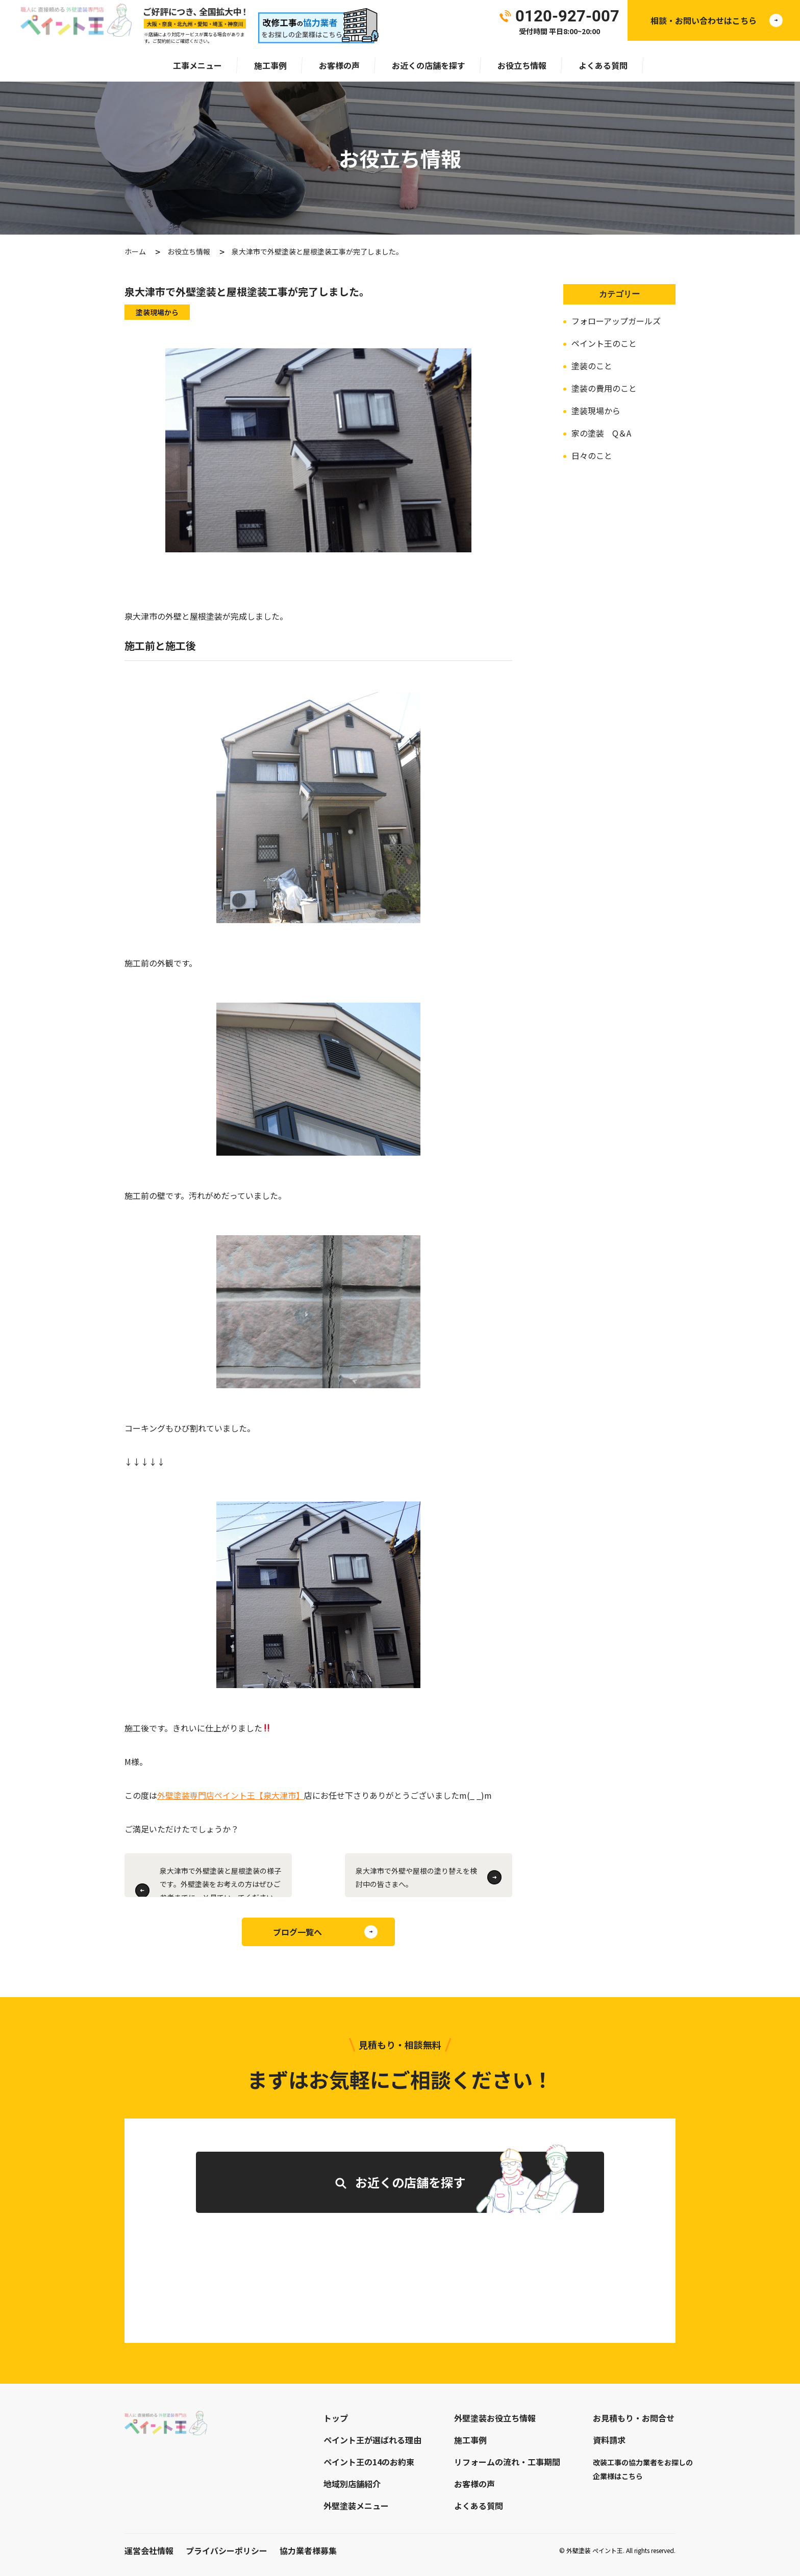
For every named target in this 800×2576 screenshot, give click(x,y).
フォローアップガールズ (616, 321)
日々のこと (591, 455)
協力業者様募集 (308, 2550)
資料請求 (609, 2440)
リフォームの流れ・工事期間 (507, 2462)
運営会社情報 (148, 2550)
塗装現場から (595, 410)
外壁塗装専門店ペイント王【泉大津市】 (230, 1795)
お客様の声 (339, 65)
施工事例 (270, 65)
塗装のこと (591, 366)
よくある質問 (603, 65)
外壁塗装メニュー (356, 2506)
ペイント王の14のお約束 (368, 2462)
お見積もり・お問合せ (633, 2418)
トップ (335, 2418)
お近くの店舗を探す (428, 65)
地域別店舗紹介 (352, 2484)
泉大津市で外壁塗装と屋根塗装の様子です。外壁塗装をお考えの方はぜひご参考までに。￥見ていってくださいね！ (220, 1881)
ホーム (135, 251)
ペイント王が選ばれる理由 (372, 2440)
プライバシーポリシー (226, 2550)
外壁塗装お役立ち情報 (495, 2418)
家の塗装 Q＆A (601, 433)
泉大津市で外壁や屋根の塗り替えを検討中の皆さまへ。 (416, 1877)
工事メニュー (197, 65)
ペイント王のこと (604, 343)
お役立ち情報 (521, 65)
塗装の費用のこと (604, 388)
